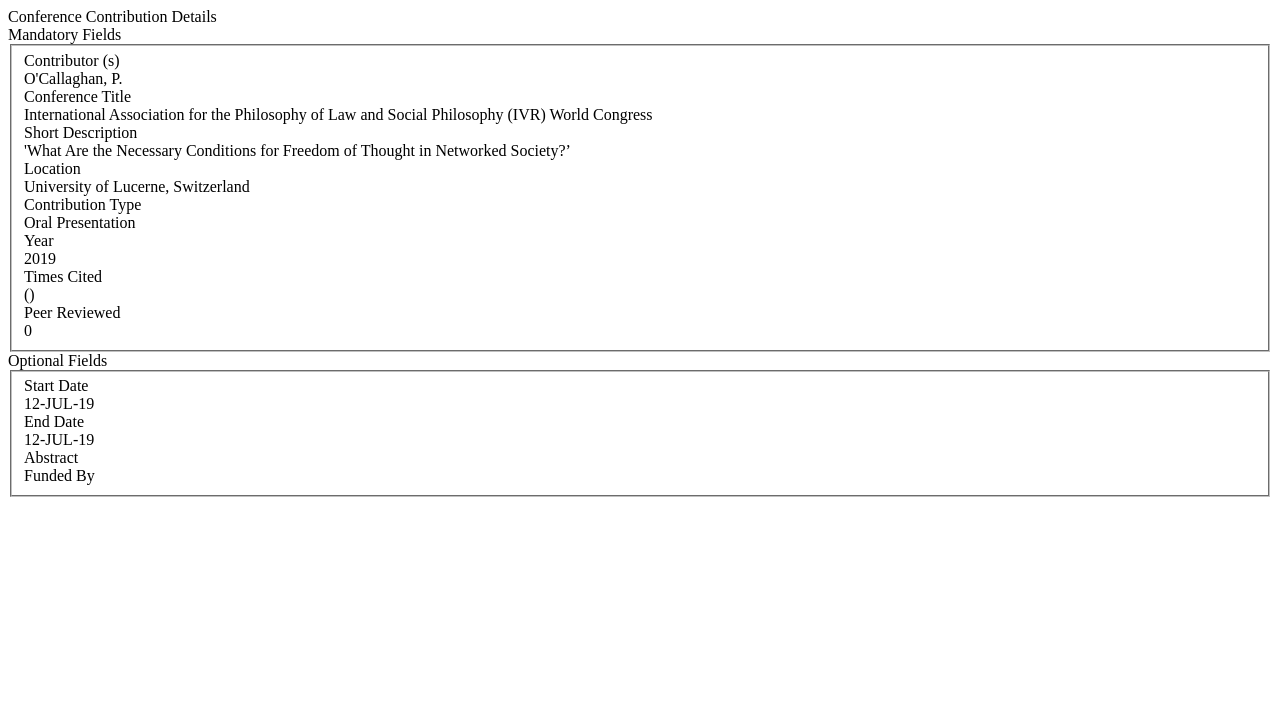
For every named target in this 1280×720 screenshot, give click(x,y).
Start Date (56, 385)
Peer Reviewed (72, 312)
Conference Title (77, 96)
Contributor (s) (72, 60)
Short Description (80, 132)
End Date (54, 421)
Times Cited (63, 276)
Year (38, 240)
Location (52, 168)
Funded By (59, 475)
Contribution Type (82, 204)
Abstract (51, 457)
